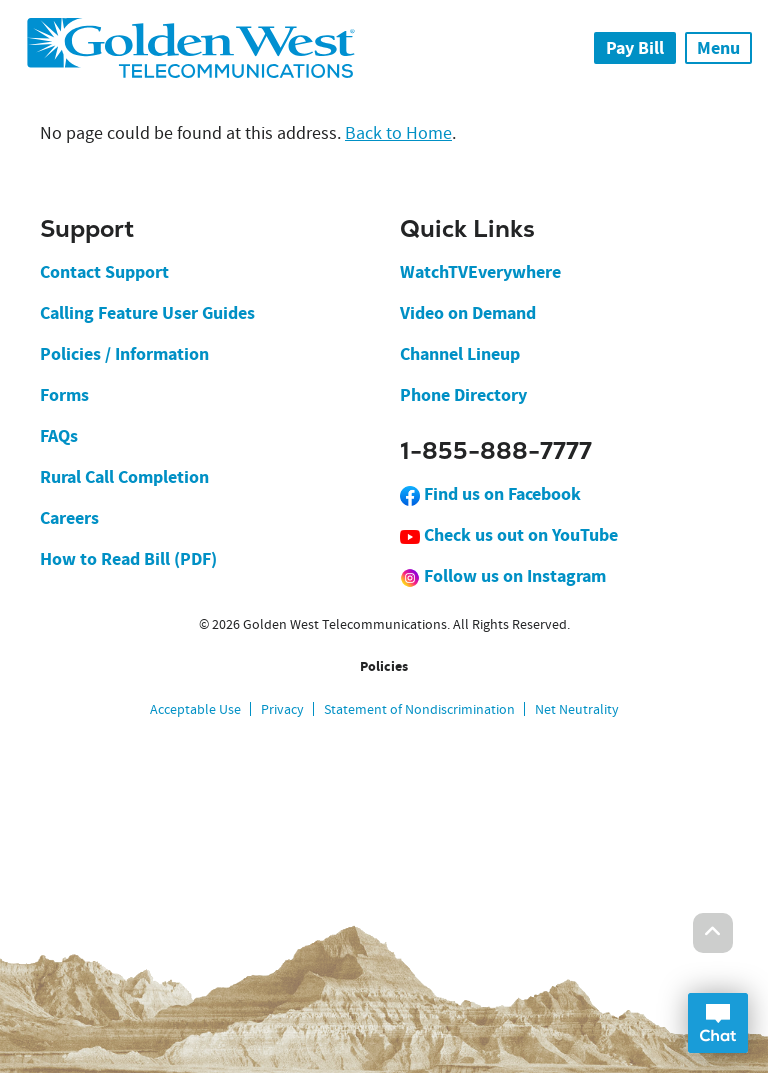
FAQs (59, 436)
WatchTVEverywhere (480, 272)
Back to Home (398, 133)
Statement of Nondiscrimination (419, 709)
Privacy (282, 709)
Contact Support (104, 272)
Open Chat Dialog (718, 1023)
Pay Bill (635, 48)
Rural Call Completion (124, 477)
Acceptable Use (195, 709)
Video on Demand (468, 313)
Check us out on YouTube (509, 535)
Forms (64, 395)
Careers (69, 518)
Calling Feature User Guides (147, 313)
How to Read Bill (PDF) (128, 559)
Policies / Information (124, 354)
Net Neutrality (577, 709)
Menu (718, 48)
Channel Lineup (460, 354)
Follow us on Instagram (503, 576)
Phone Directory (463, 395)
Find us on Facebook (490, 494)
